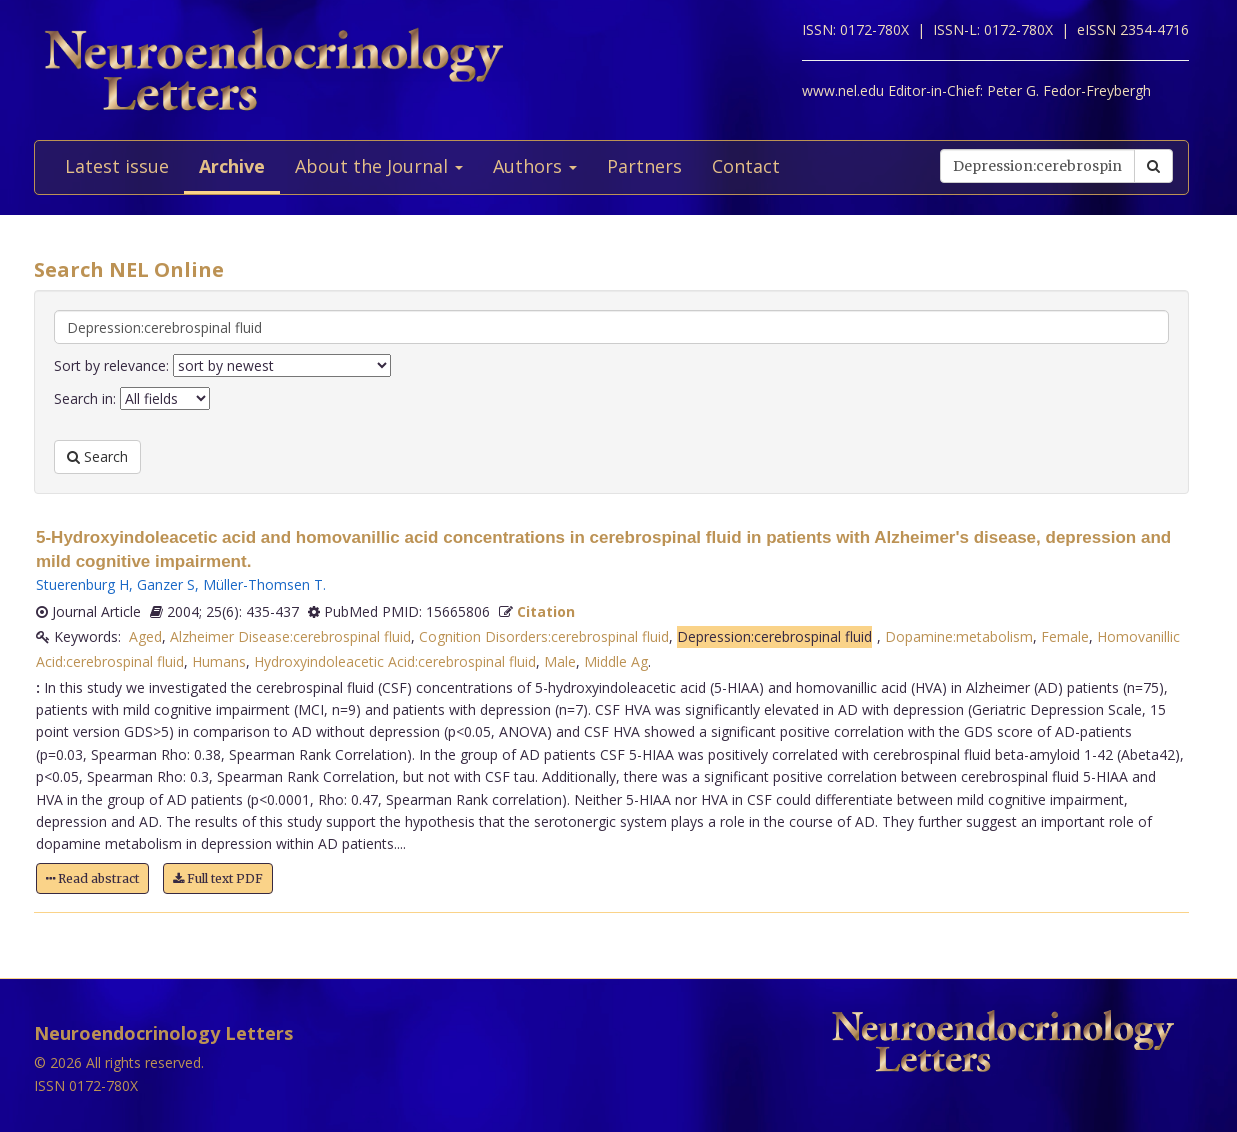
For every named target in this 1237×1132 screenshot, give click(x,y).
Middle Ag (616, 661)
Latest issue (117, 166)
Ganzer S (166, 584)
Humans (219, 661)
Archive (232, 166)
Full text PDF (218, 878)
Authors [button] (535, 166)
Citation (546, 611)
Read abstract (92, 878)
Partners (644, 166)
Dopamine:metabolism (959, 636)
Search (97, 456)
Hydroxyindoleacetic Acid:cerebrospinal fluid (395, 661)
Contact (746, 166)
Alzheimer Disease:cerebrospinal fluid (290, 636)
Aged (145, 636)
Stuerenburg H (82, 584)
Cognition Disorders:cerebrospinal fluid (544, 636)
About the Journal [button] (379, 166)
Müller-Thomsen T (263, 584)
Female (1065, 636)
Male (560, 661)
